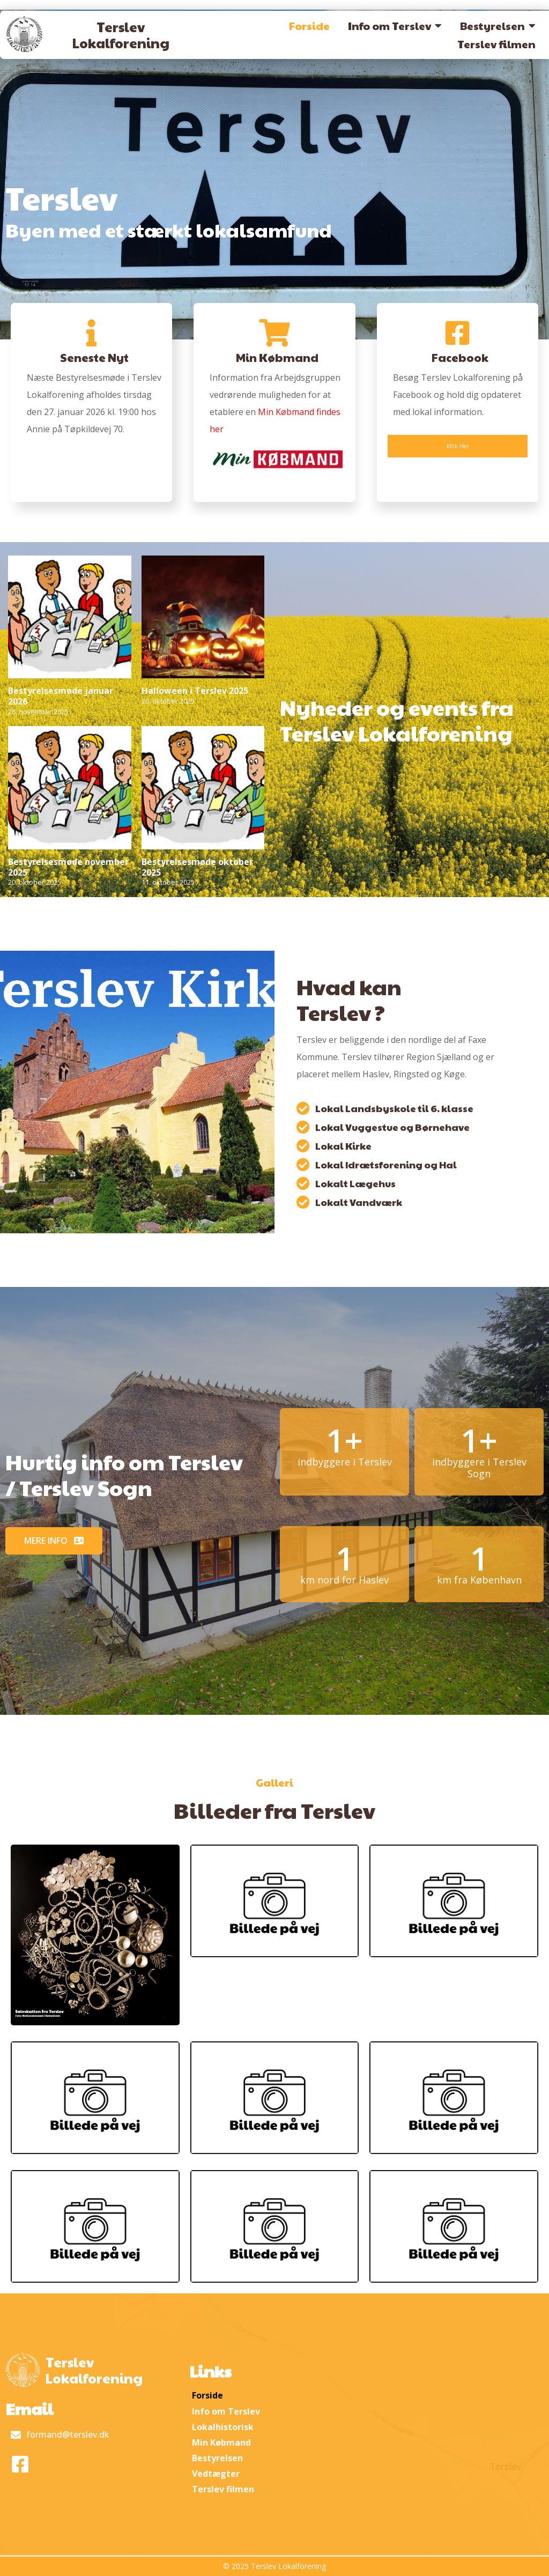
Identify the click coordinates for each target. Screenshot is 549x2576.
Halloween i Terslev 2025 (195, 691)
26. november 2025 (38, 711)
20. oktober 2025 (168, 701)
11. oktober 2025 (168, 882)
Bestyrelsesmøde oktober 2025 (197, 867)
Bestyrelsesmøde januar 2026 (60, 696)
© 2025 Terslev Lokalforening (274, 2566)
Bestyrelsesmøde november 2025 (68, 867)
